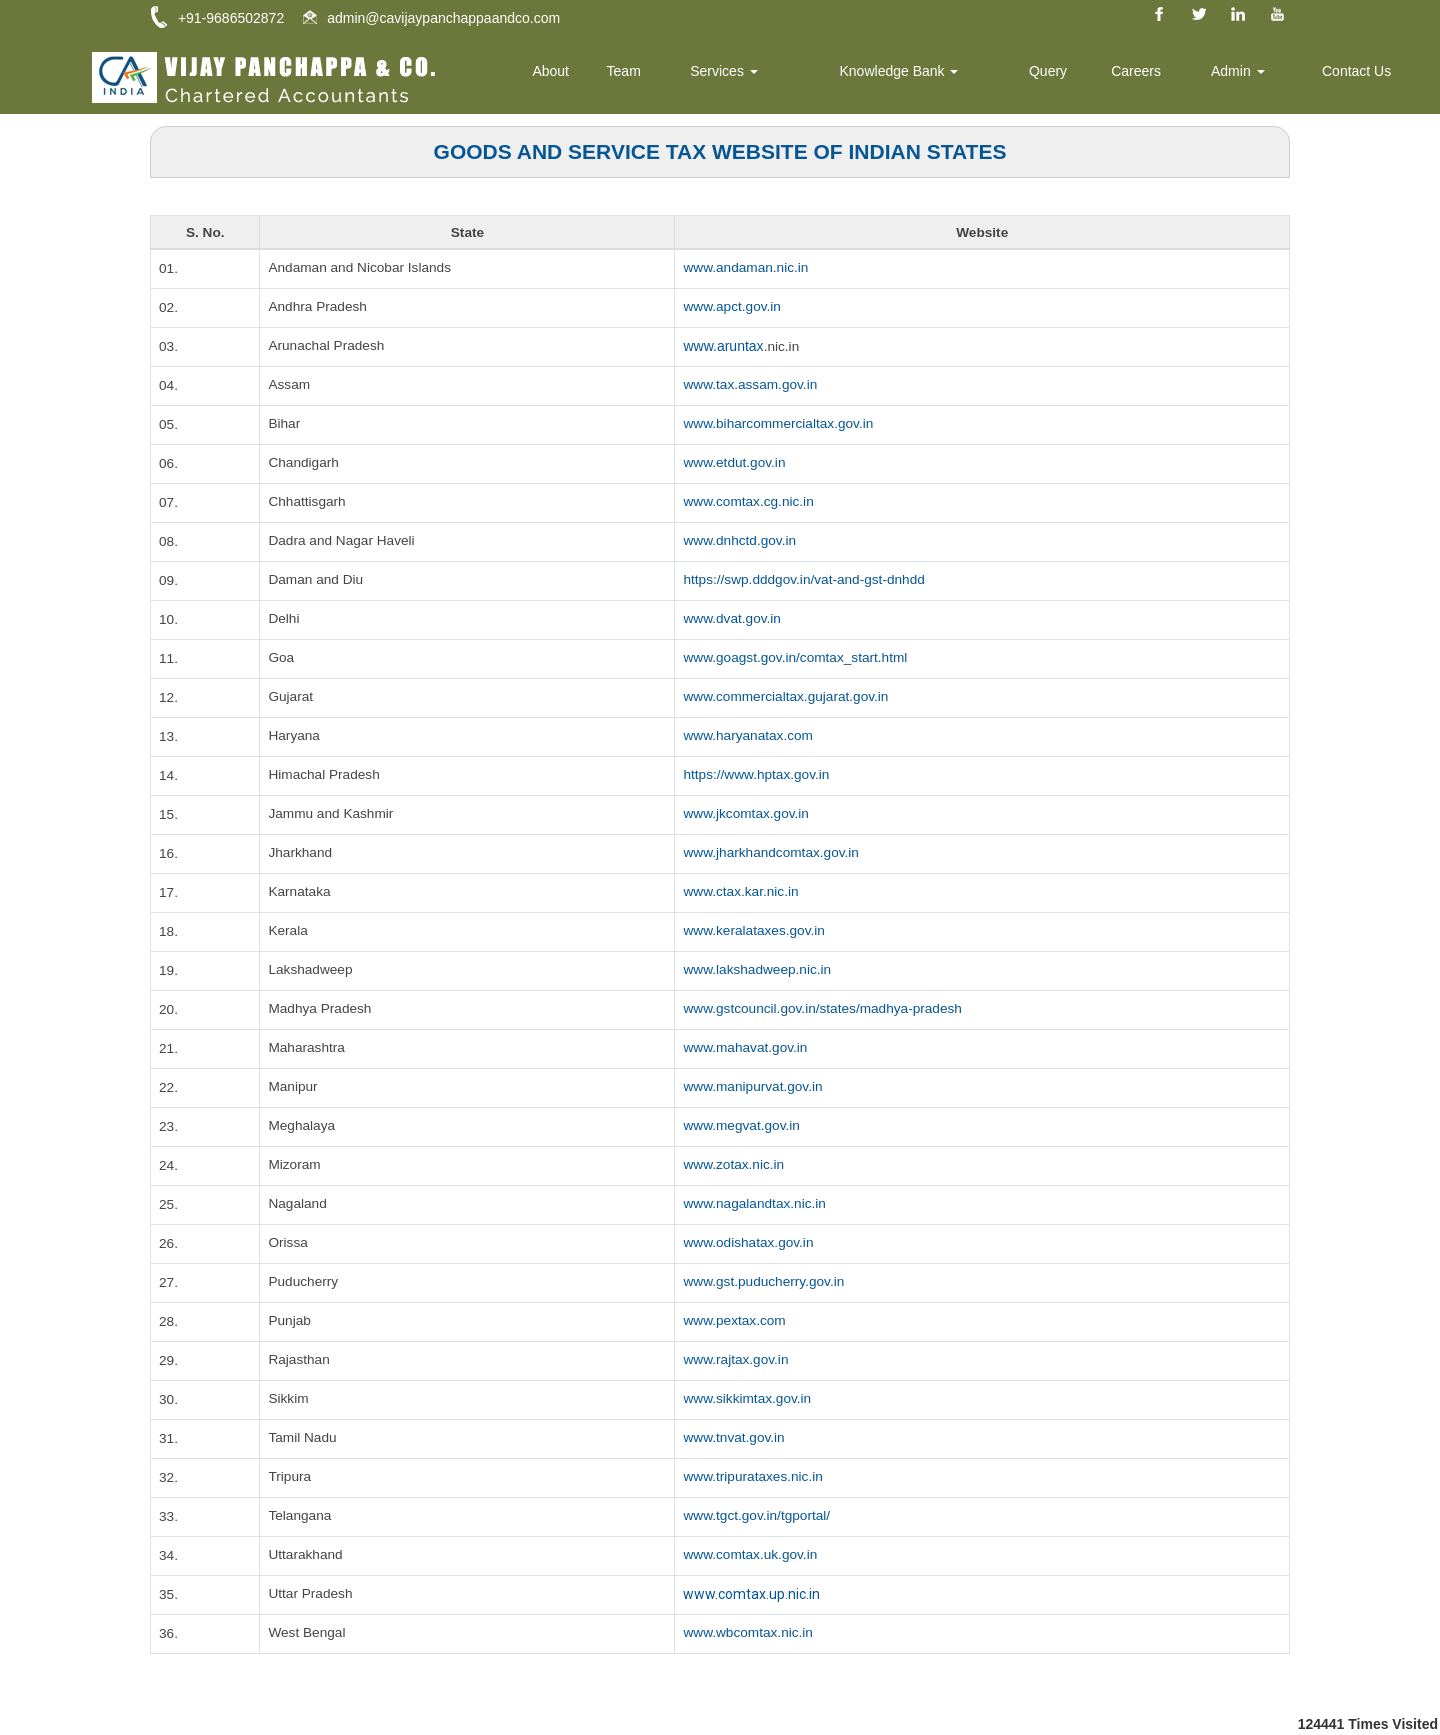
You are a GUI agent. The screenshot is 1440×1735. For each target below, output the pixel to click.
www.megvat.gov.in (743, 1127)
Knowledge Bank (929, 75)
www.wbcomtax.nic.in (749, 1634)
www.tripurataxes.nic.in (754, 1478)
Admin (1249, 75)
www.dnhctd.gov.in (741, 542)
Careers (1153, 75)
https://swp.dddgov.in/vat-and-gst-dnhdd (807, 581)
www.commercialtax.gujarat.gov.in (788, 698)
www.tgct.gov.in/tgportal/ (758, 1517)
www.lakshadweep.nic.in (759, 971)
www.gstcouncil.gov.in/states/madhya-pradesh (826, 1010)
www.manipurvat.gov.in (754, 1088)
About (602, 75)
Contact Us (1360, 75)
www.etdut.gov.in (735, 464)
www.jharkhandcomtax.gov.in (773, 854)
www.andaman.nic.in (747, 269)
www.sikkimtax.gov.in (748, 1400)
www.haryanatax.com (749, 737)
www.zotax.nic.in (734, 1166)
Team (671, 75)
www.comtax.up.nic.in (751, 1595)
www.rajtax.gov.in (737, 1361)
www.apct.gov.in (733, 308)
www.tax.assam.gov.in (751, 386)
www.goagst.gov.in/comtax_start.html (798, 659)
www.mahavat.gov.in (746, 1049)
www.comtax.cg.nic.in (750, 503)
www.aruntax (723, 347)
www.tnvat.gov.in (735, 1439)
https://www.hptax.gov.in (758, 776)
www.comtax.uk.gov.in (751, 1556)
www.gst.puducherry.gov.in (765, 1283)
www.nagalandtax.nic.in (756, 1205)
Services (765, 75)
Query (1070, 75)
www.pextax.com (735, 1322)
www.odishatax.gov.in (750, 1244)
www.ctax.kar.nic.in (742, 893)
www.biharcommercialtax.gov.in (780, 425)
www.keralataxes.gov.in (755, 932)
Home (530, 75)
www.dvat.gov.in (733, 620)
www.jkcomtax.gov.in (747, 815)
